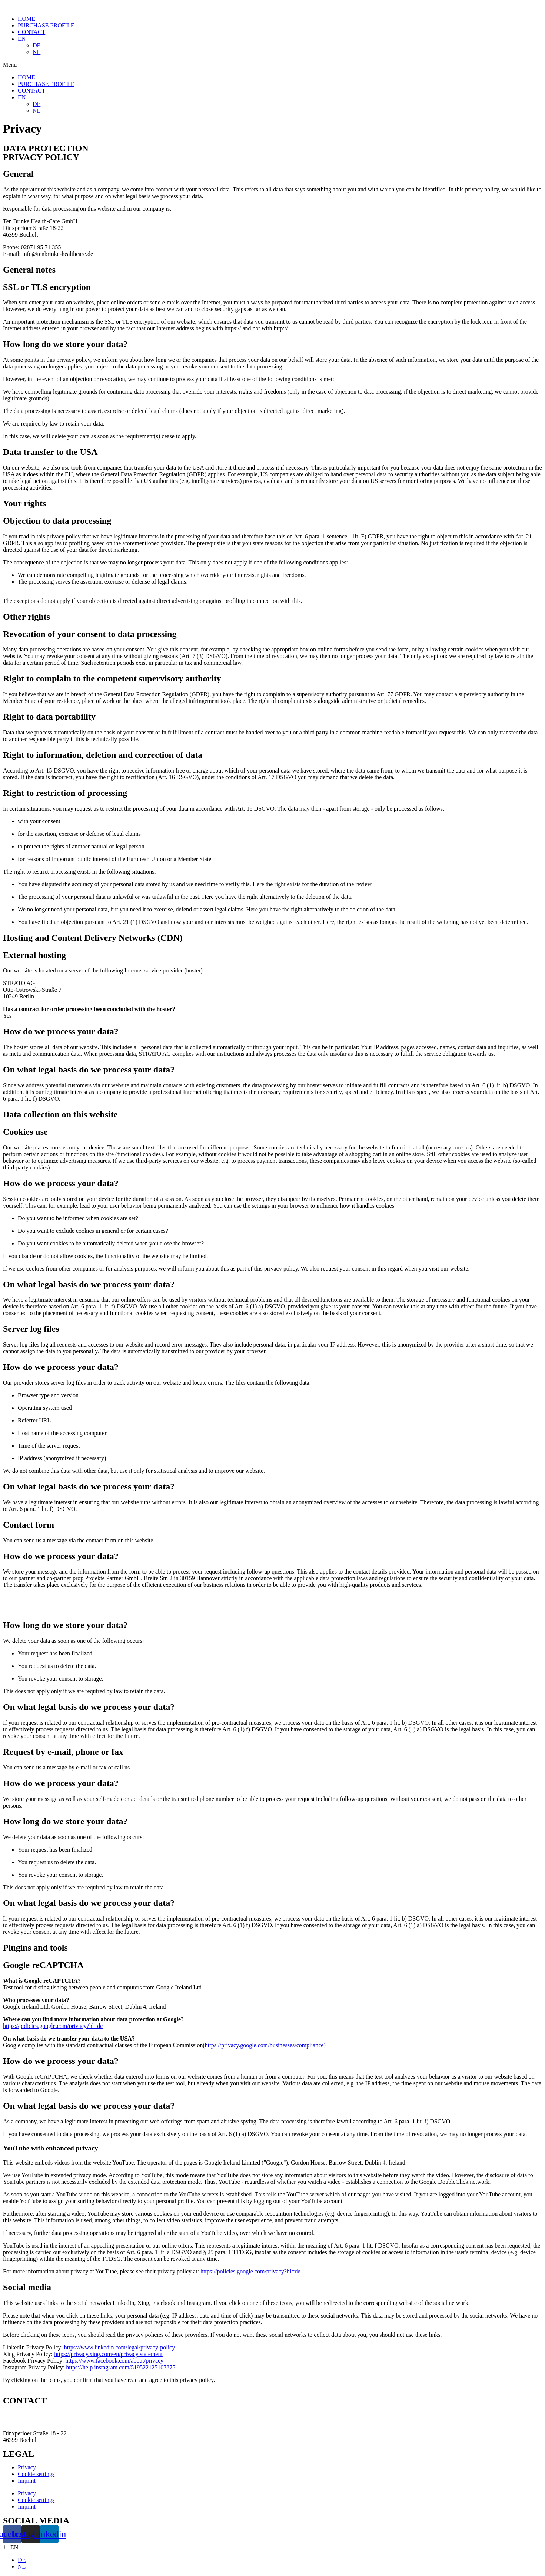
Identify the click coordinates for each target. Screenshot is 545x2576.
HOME (26, 19)
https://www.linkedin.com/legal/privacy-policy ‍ (120, 2347)
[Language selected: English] (272, 2556)
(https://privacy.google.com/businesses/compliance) (264, 2045)
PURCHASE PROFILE (46, 25)
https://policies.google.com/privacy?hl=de (53, 2026)
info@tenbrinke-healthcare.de (38, 2420)
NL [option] (22, 2566)
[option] (280, 2560)
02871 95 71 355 (23, 2414)
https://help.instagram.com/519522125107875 (120, 2367)
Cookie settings (36, 2474)
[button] (272, 64)
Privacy (27, 2467)
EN (22, 39)
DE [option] (22, 2560)
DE (36, 45)
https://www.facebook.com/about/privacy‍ (114, 2361)
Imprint (27, 2480)
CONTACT (31, 32)
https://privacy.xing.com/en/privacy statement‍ (108, 2354)
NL (36, 52)
